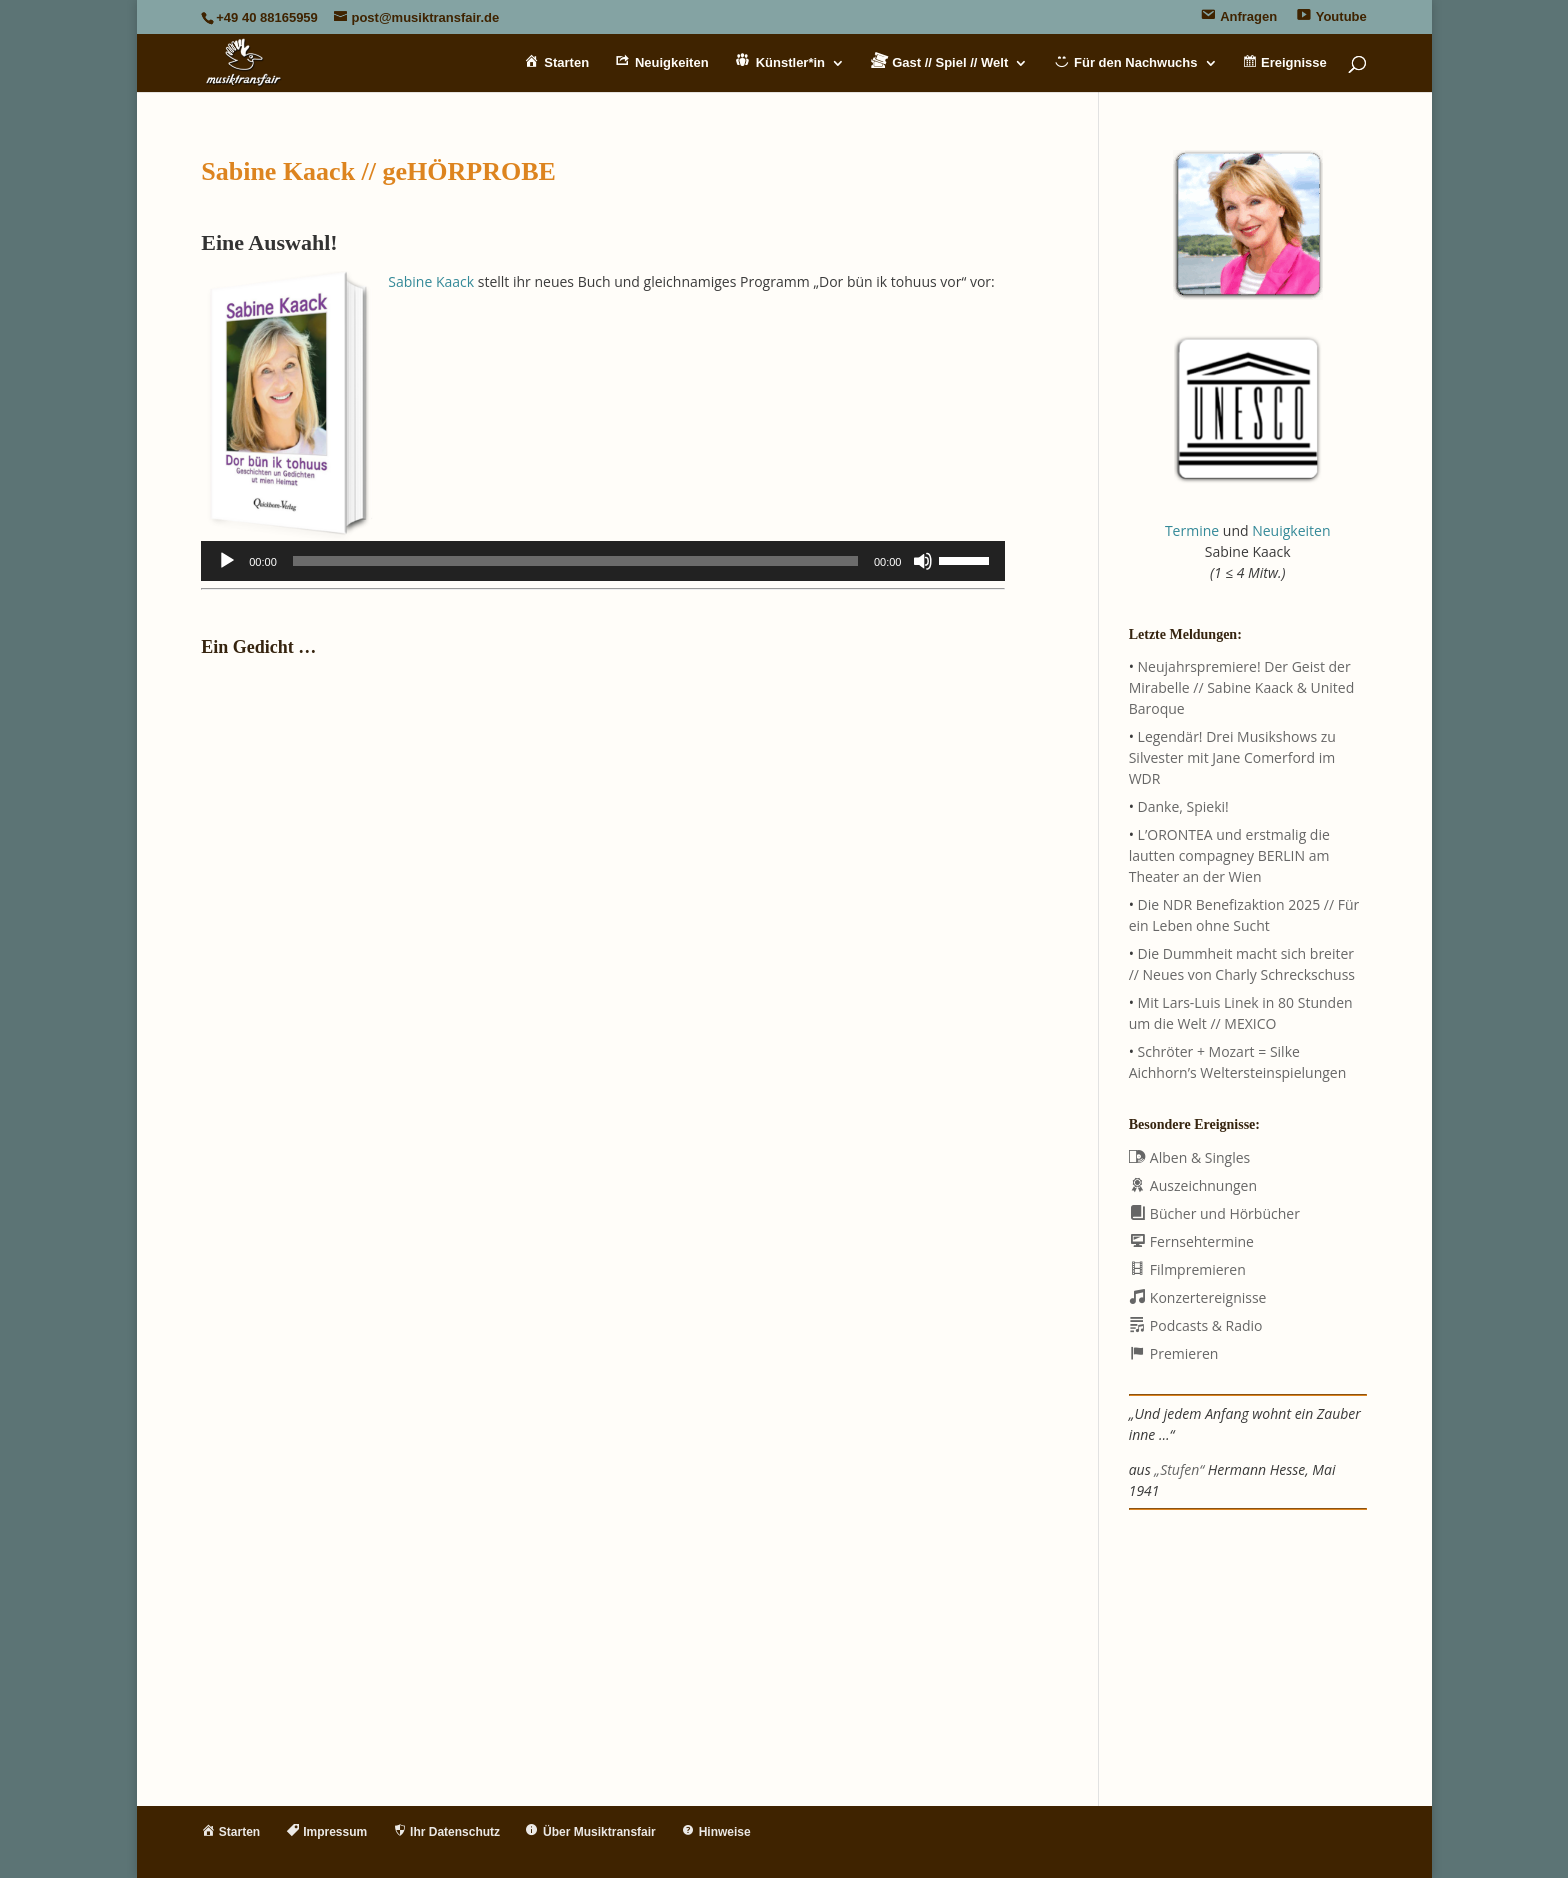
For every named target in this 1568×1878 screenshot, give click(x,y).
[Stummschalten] (923, 561)
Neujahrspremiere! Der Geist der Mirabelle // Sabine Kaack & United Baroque (1242, 687)
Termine (1192, 530)
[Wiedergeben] (227, 561)
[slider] (575, 561)
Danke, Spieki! (1183, 806)
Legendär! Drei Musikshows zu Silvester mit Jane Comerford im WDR (1232, 757)
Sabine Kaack (431, 281)
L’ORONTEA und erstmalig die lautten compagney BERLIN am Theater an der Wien (1229, 855)
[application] (603, 561)
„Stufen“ (1179, 1469)
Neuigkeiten (1291, 530)
